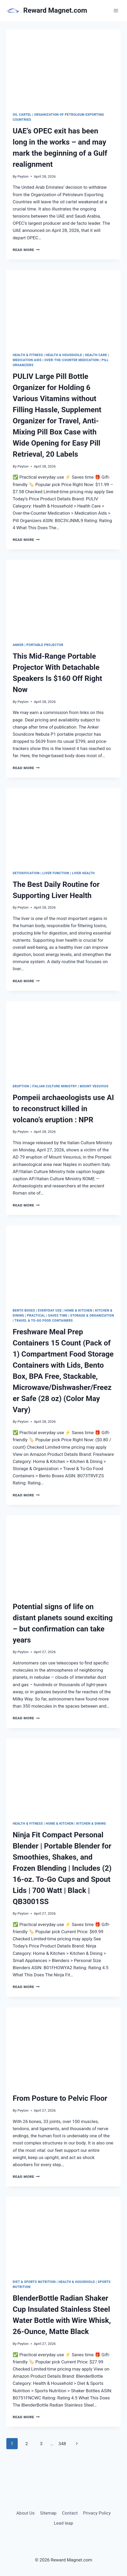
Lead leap (63, 2523)
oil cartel (22, 114)
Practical (36, 1315)
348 (62, 2443)
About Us (25, 2513)
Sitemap (48, 2513)
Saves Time (57, 1315)
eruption (21, 1086)
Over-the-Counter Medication (71, 360)
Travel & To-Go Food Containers (44, 1320)
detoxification (26, 873)
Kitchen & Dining (91, 1823)
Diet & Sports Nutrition (34, 2282)
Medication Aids (27, 360)
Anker (18, 645)
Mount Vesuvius (94, 1086)
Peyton (23, 176)
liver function (55, 873)
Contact (70, 2513)
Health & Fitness (28, 355)
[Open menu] (116, 10)
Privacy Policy (97, 2513)
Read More (26, 250)
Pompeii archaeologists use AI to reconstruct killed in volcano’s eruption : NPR (63, 1108)
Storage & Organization (92, 1315)
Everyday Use (50, 1310)
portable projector (45, 645)
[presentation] (63, 68)
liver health (83, 873)
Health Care (96, 355)
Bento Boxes (24, 1310)
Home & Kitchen (78, 1310)
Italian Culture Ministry (54, 1086)
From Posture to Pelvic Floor (60, 2098)
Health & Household (64, 355)
